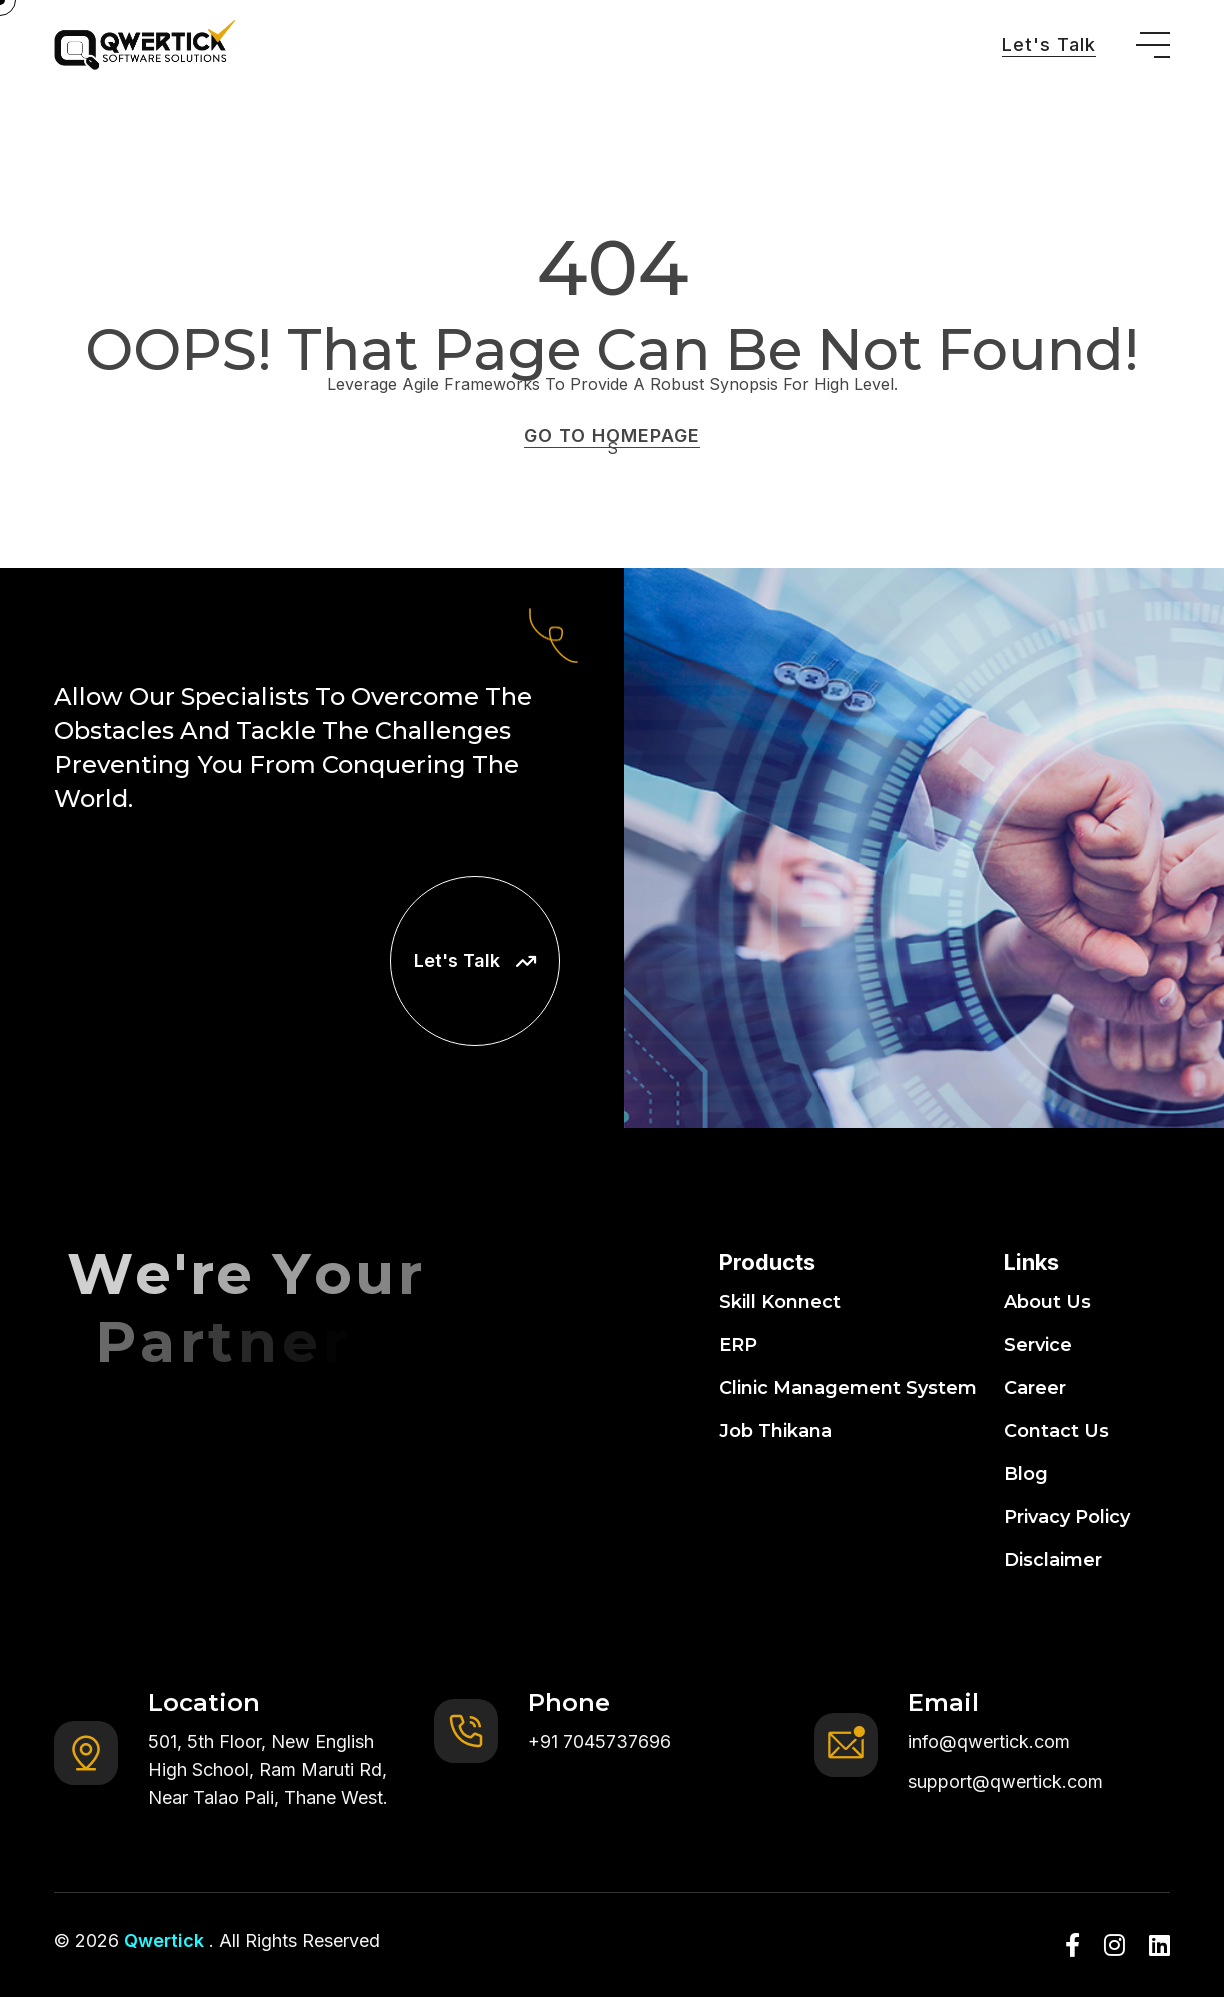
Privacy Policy (1067, 1517)
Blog (1026, 1474)
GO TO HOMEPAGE (612, 435)
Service (1038, 1345)
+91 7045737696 (599, 1741)
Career (1035, 1388)
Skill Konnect (780, 1302)
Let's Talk (1049, 44)
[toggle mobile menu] (1153, 45)
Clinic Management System (848, 1388)
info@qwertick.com (989, 1741)
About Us (1047, 1302)
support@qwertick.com (1005, 1781)
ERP (738, 1345)
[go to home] (144, 45)
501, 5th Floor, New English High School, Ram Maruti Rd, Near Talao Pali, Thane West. (268, 1769)
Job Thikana (775, 1431)
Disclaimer (1053, 1560)
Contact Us (1056, 1431)
